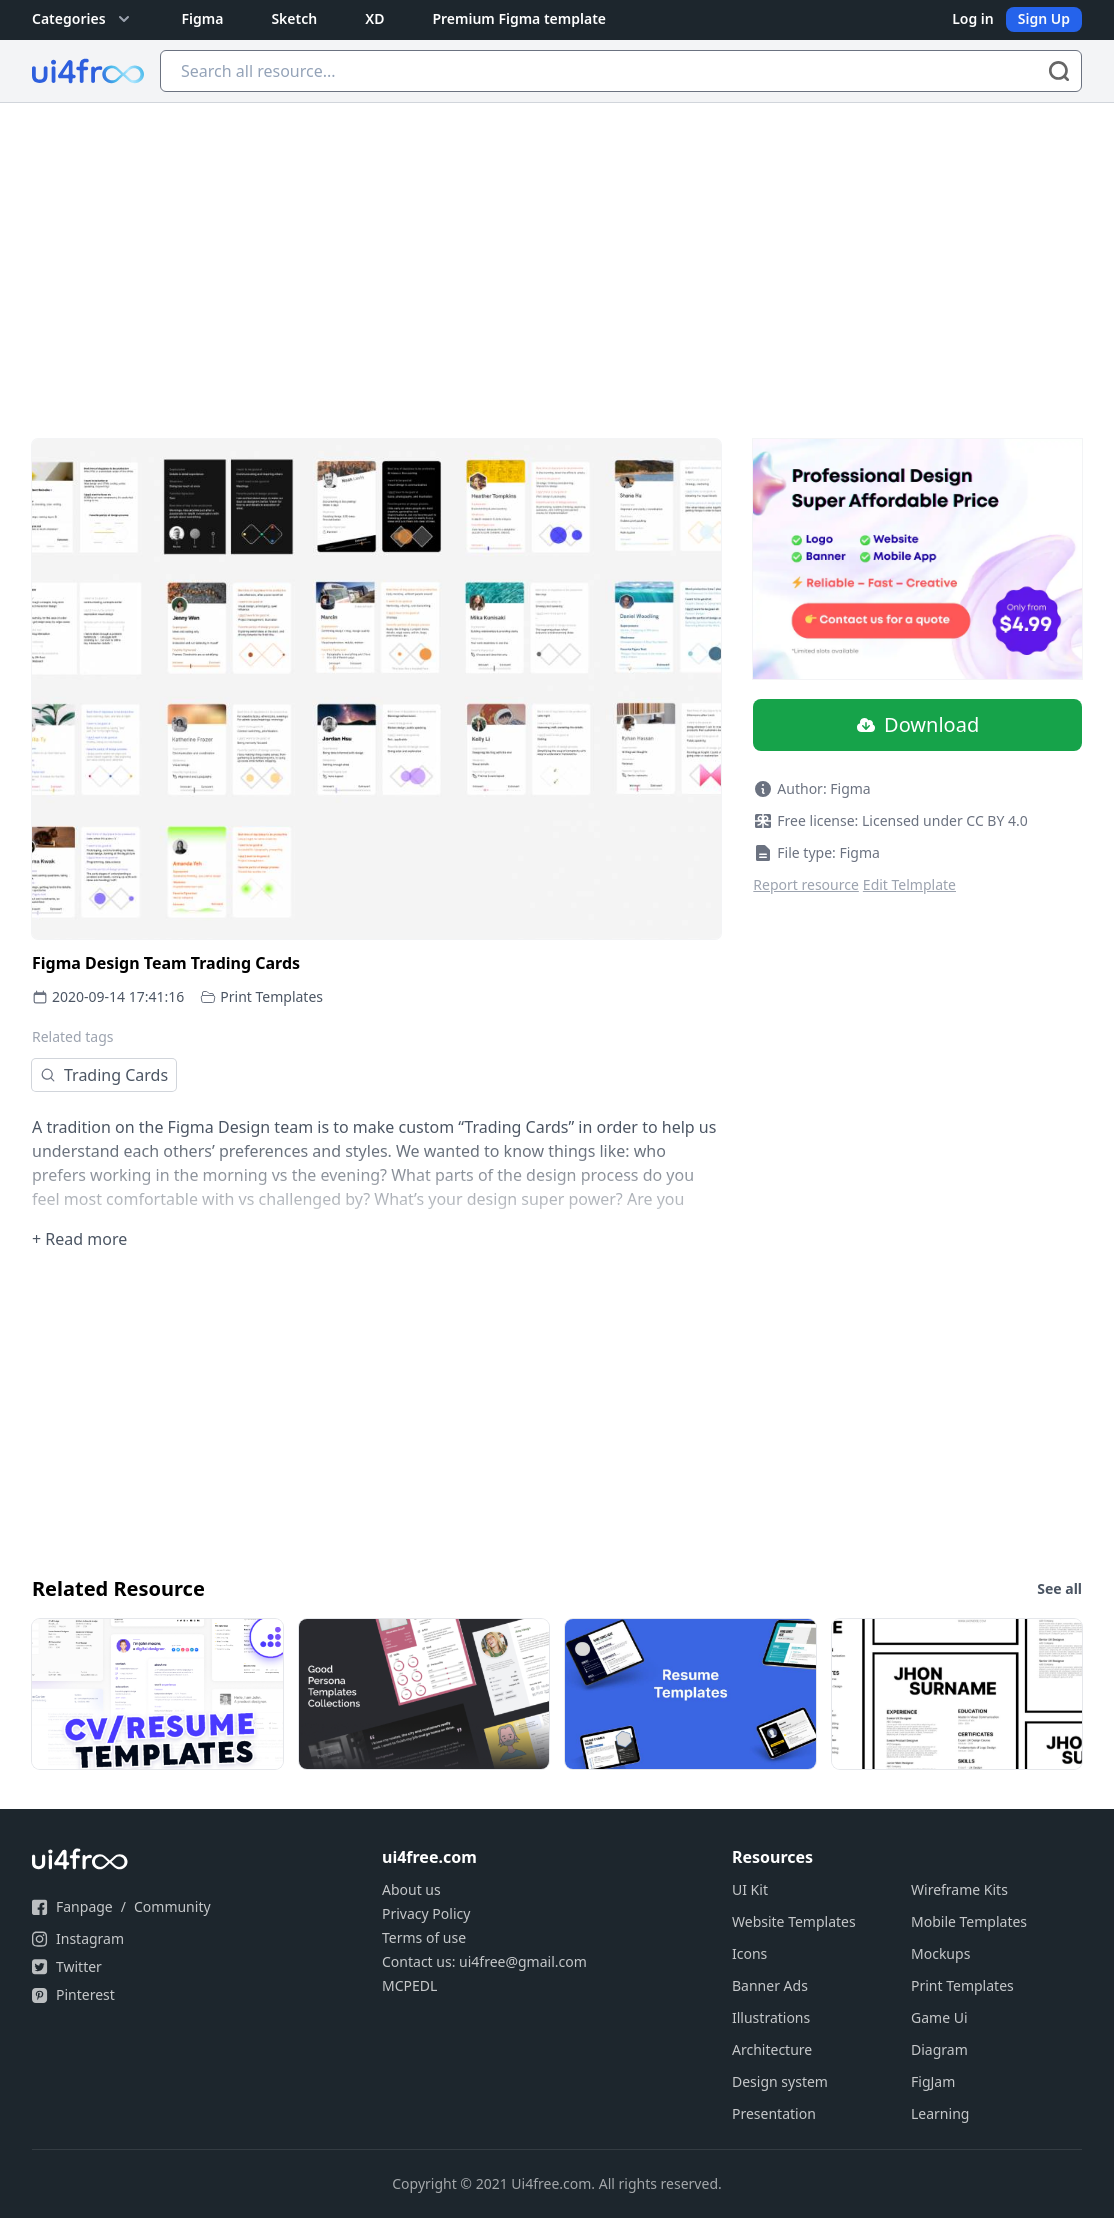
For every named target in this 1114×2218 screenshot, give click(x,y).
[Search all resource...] (621, 71)
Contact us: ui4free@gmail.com (484, 1961)
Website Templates (794, 1921)
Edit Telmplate (909, 884)
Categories (83, 19)
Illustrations (771, 2017)
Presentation (774, 2113)
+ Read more (79, 1239)
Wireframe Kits (959, 1889)
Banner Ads (770, 1985)
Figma (203, 18)
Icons (749, 1953)
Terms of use (424, 1937)
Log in (973, 18)
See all (1059, 1588)
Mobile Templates (969, 1921)
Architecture (772, 2049)
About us (411, 1889)
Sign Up (1044, 18)
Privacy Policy (426, 1913)
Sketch (294, 18)
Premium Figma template (519, 18)
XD (374, 18)
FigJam (933, 2081)
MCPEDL (409, 1985)
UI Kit (750, 1889)
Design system (780, 2081)
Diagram (939, 2049)
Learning (940, 2113)
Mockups (940, 1953)
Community (172, 1906)
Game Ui (939, 2017)
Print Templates (271, 996)
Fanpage (84, 1906)
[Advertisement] (557, 253)
